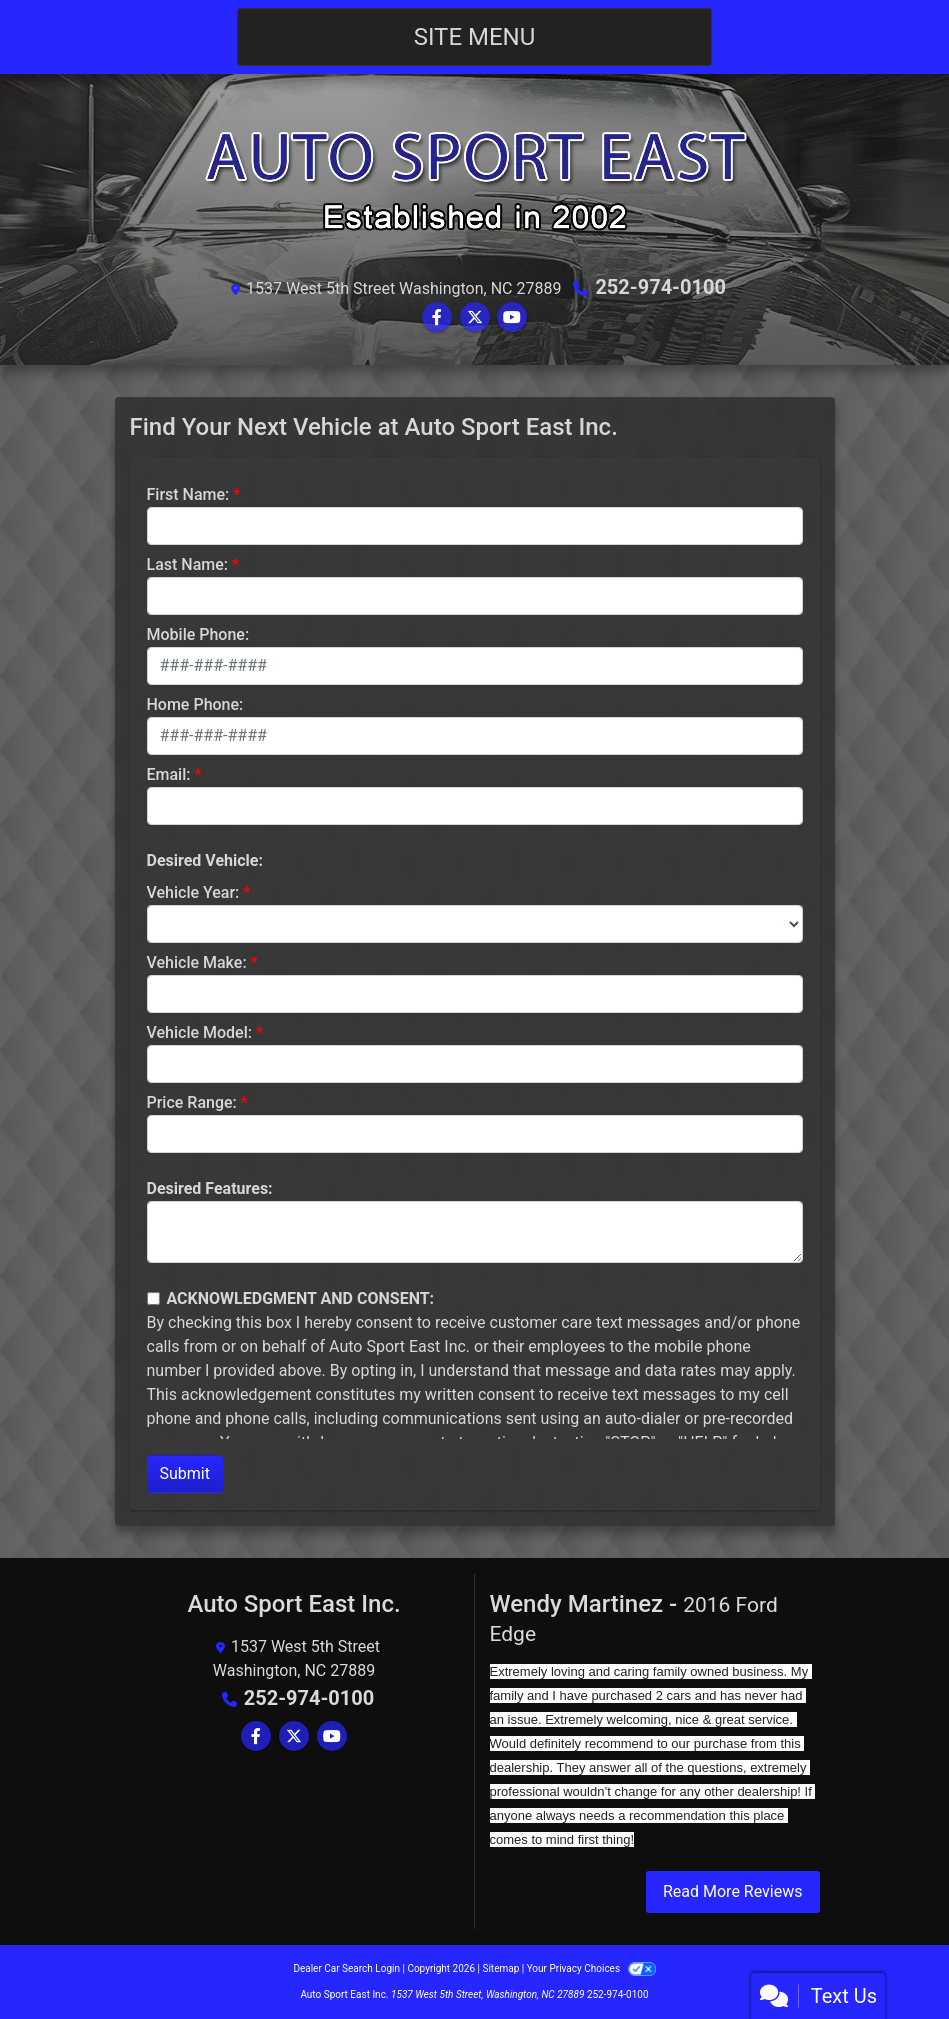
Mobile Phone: (198, 634)
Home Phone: (195, 704)
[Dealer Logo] (475, 179)
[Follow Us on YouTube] (512, 317)
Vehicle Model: (199, 1032)
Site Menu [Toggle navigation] (475, 37)
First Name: (188, 494)
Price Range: (192, 1102)
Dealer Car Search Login (346, 1968)
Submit (185, 1473)
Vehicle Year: (193, 892)
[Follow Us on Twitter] (475, 317)
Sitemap (500, 1968)
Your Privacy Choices (591, 1968)
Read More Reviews (733, 1891)
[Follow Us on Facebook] (437, 317)
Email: (169, 774)
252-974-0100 (660, 287)
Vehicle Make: (197, 962)
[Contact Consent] (153, 1298)
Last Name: (188, 564)
